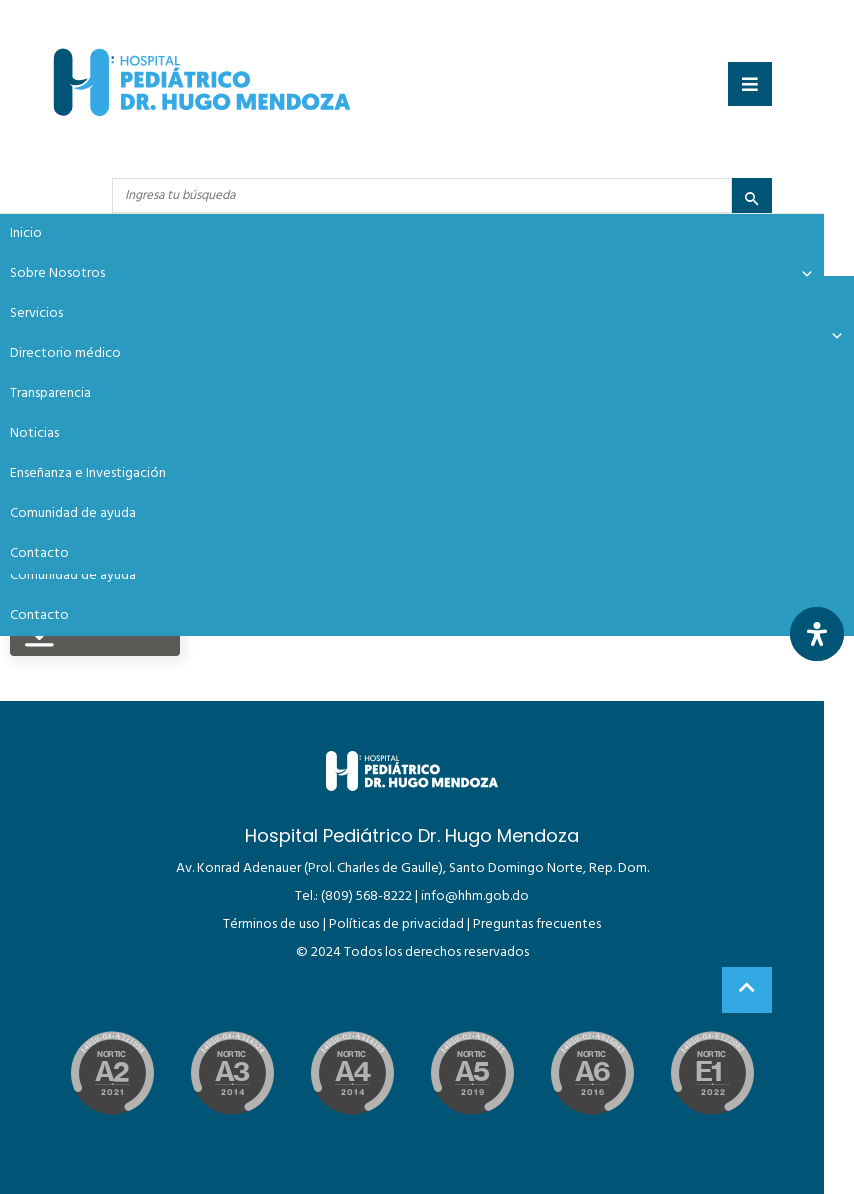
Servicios (36, 313)
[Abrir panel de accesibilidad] (817, 634)
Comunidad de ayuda (73, 575)
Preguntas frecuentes (537, 924)
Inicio (26, 233)
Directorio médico (65, 353)
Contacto (39, 615)
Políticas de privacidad (396, 924)
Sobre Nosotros (412, 274)
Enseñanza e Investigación (88, 473)
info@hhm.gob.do (475, 896)
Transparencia (50, 393)
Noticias (34, 433)
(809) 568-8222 (366, 896)
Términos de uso (271, 924)
